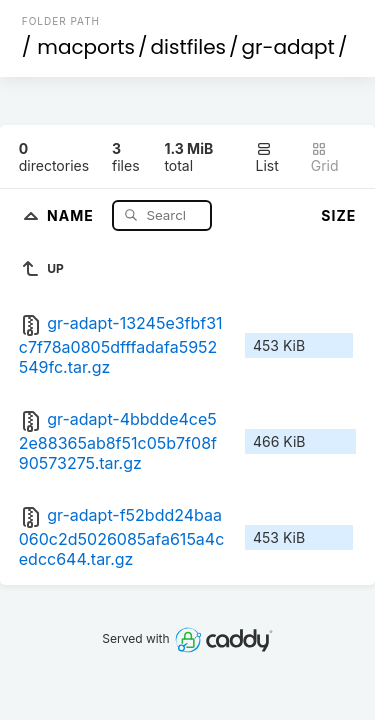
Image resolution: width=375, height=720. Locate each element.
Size (338, 215)
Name (72, 214)
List (267, 157)
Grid (325, 157)
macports (86, 47)
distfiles (188, 47)
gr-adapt (288, 47)
